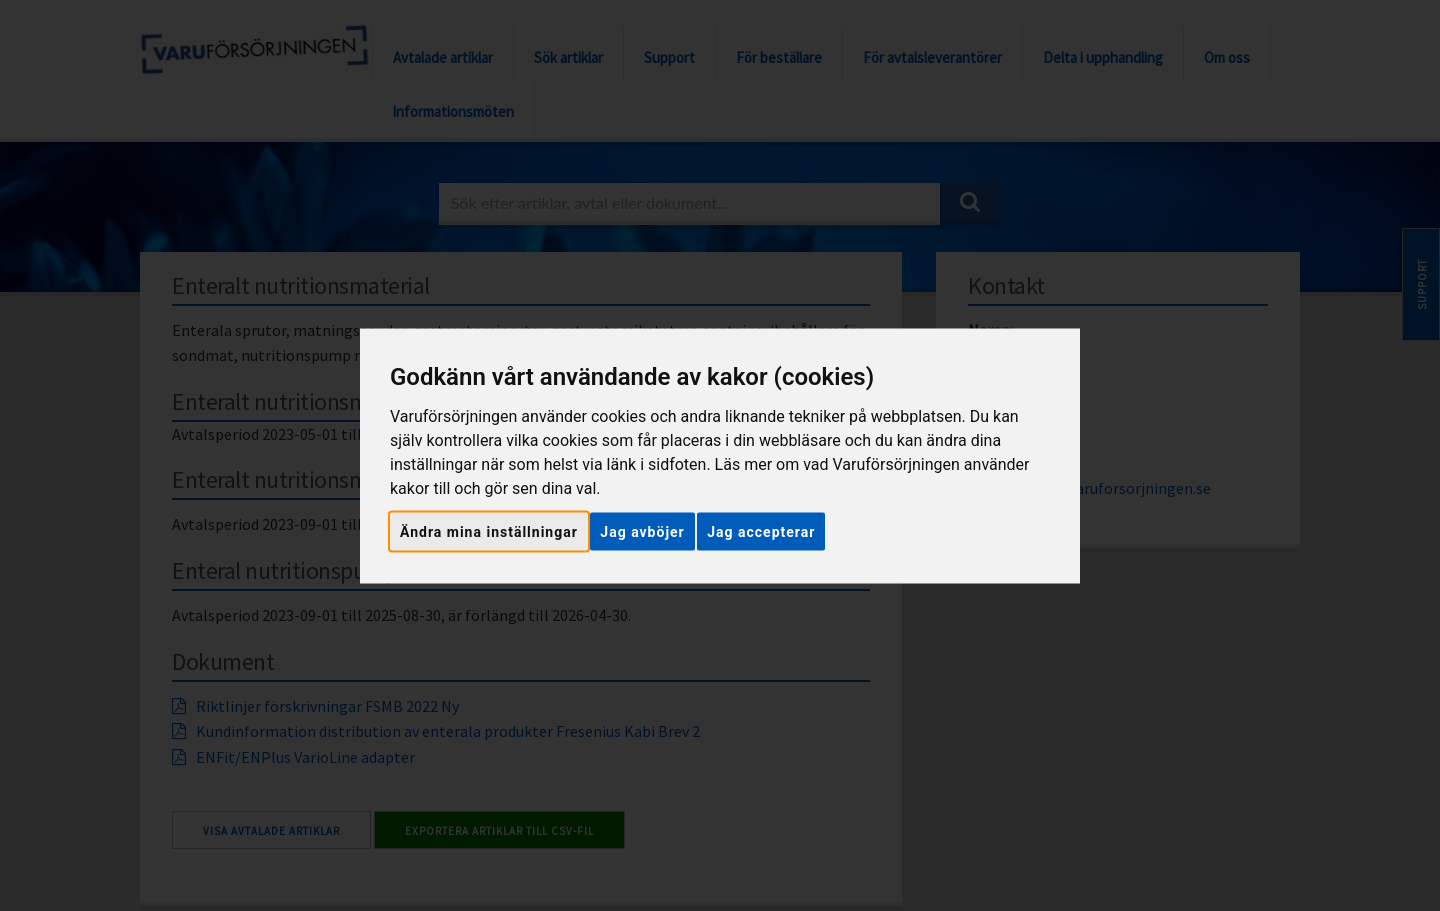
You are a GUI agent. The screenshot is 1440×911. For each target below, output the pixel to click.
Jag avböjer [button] (642, 531)
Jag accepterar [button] (761, 531)
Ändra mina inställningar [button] (489, 531)
